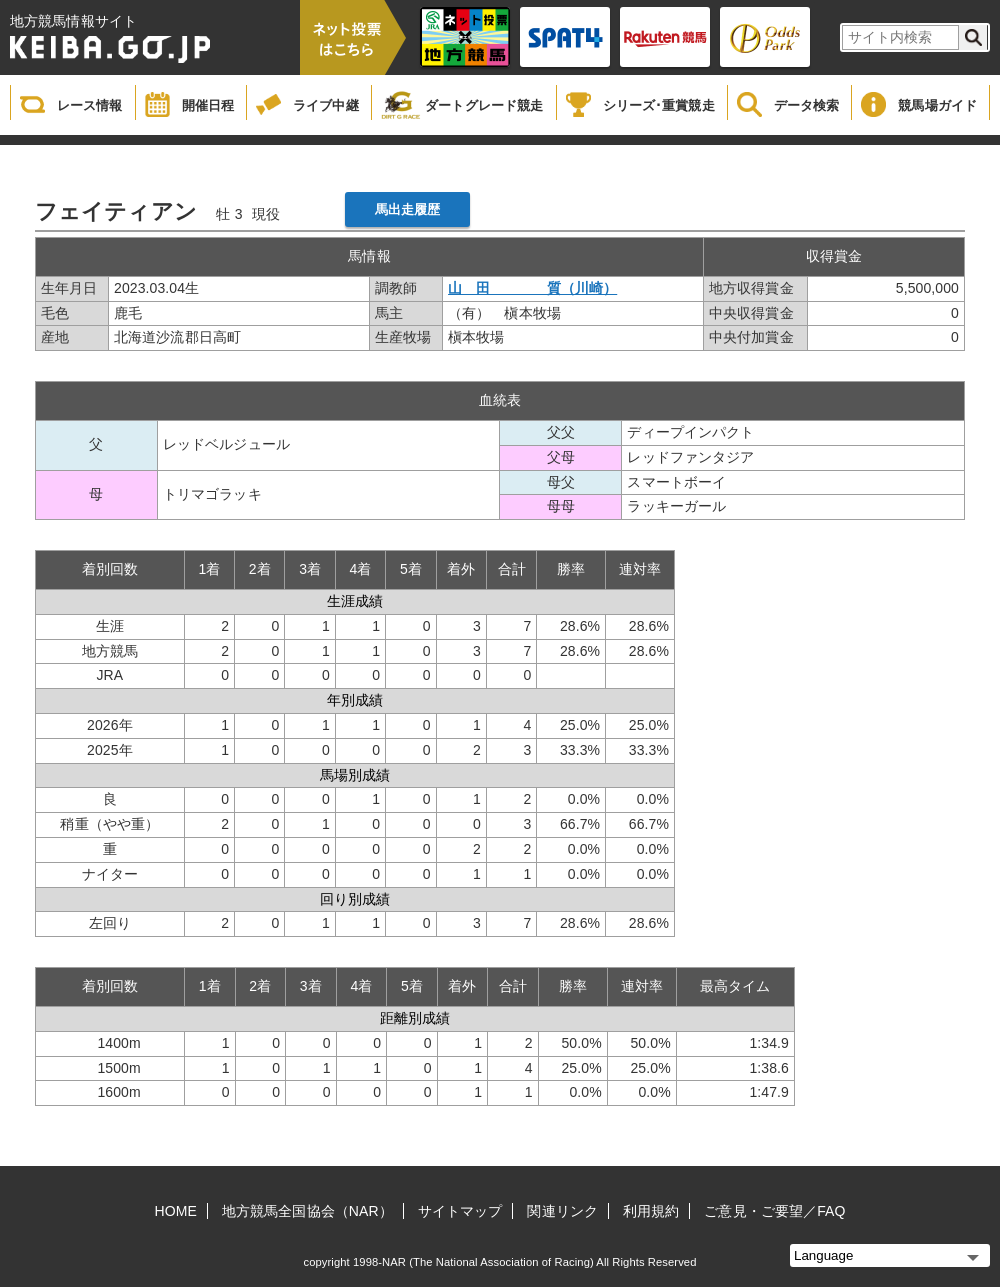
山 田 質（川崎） (532, 288)
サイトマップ (460, 1211)
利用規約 (651, 1211)
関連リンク (562, 1211)
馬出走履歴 (408, 209)
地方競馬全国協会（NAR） (307, 1211)
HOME (176, 1211)
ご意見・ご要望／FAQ (774, 1211)
